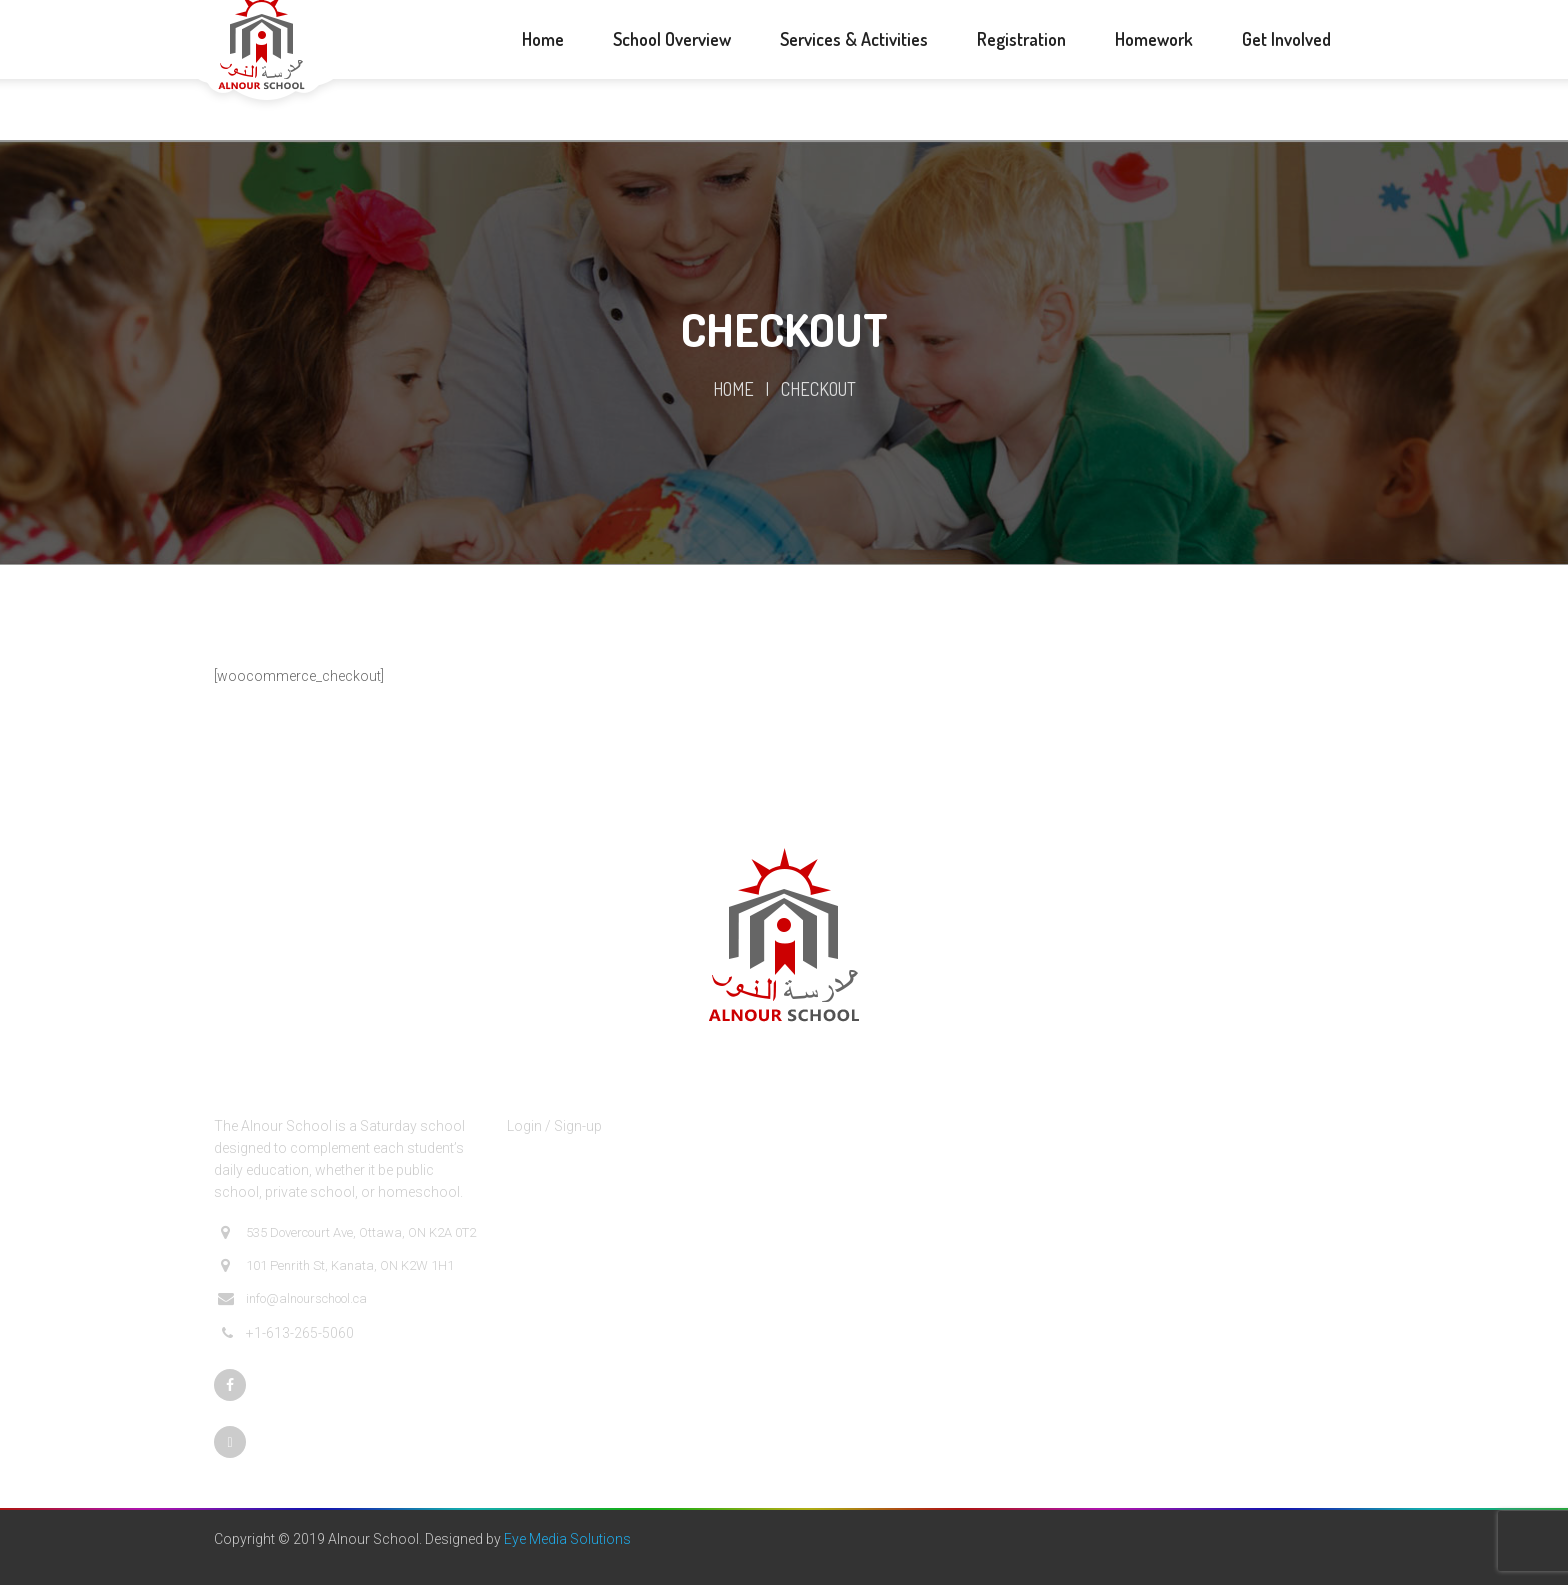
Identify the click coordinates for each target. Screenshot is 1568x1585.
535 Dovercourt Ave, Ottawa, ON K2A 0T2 (347, 1233)
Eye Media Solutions (567, 1539)
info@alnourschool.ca (292, 1299)
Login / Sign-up (554, 1126)
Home (733, 389)
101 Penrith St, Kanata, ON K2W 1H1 (336, 1266)
